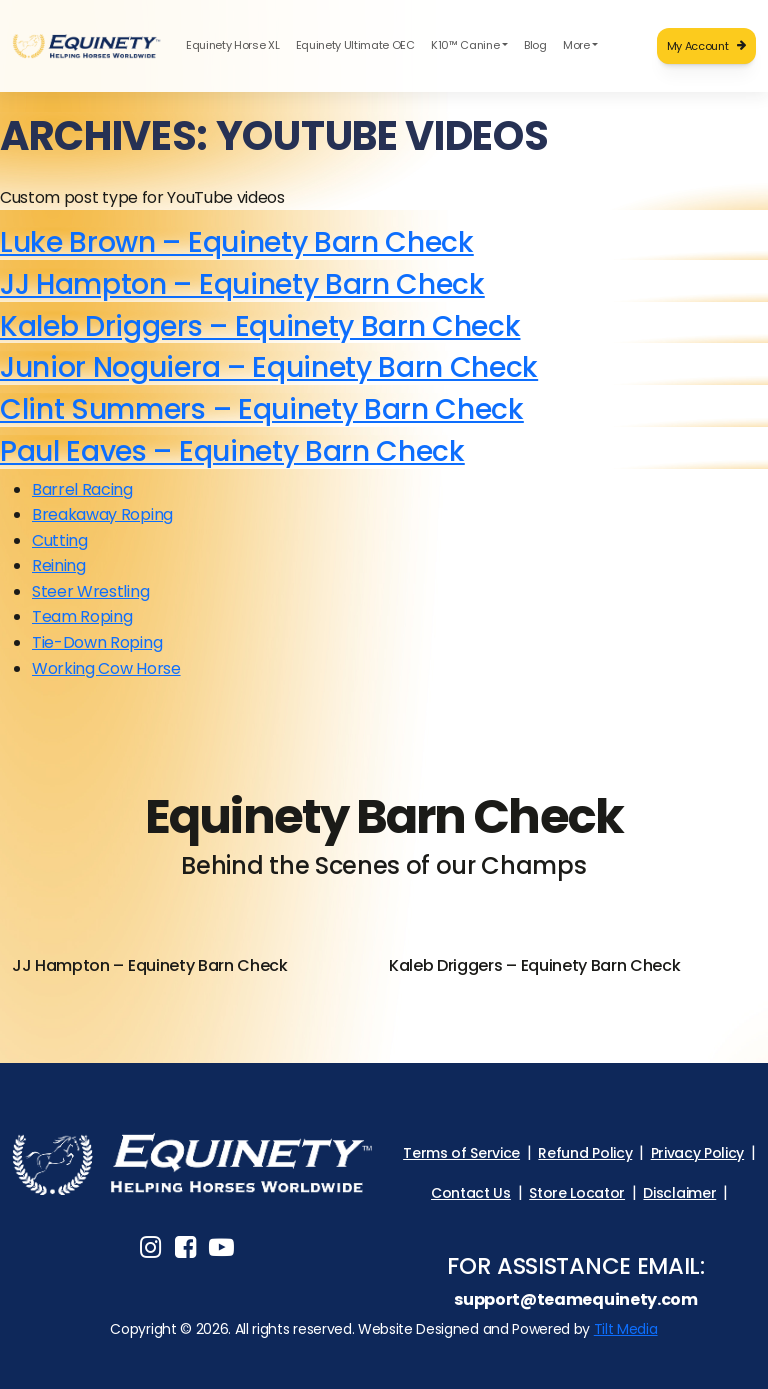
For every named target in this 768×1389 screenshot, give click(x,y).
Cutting (60, 540)
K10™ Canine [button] (465, 45)
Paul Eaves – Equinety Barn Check (232, 451)
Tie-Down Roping (97, 642)
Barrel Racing (82, 489)
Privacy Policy (698, 1153)
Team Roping (82, 616)
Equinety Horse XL (233, 45)
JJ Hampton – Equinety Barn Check (242, 284)
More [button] (576, 45)
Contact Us (471, 1193)
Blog (535, 45)
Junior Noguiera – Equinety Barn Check (269, 367)
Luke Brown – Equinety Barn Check (237, 242)
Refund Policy (585, 1153)
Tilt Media (626, 1329)
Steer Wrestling (90, 591)
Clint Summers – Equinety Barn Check (262, 409)
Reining (59, 565)
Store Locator (577, 1193)
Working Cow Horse (106, 668)
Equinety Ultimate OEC (355, 45)
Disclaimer (679, 1193)
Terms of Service (461, 1153)
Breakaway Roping (102, 514)
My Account (707, 46)
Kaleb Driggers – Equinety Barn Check (260, 326)
